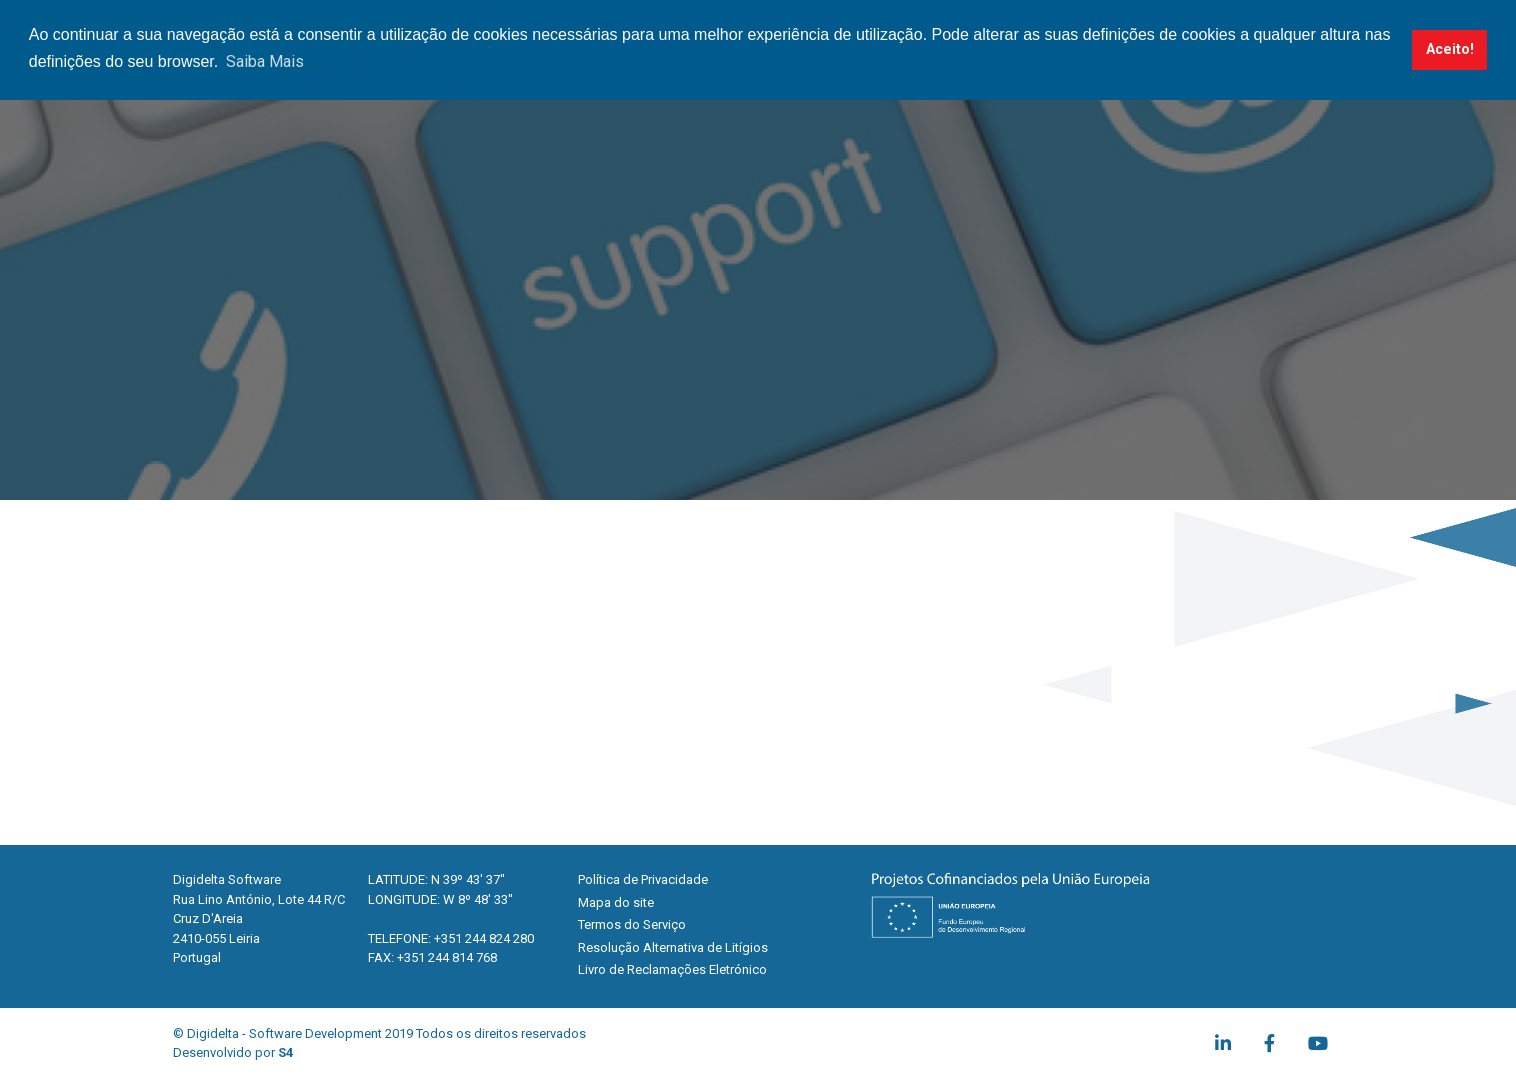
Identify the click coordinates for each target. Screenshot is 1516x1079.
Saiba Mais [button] (265, 61)
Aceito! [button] (1450, 49)
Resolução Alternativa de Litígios (673, 947)
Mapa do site (616, 902)
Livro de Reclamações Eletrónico (672, 969)
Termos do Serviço (632, 924)
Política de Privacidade (643, 879)
